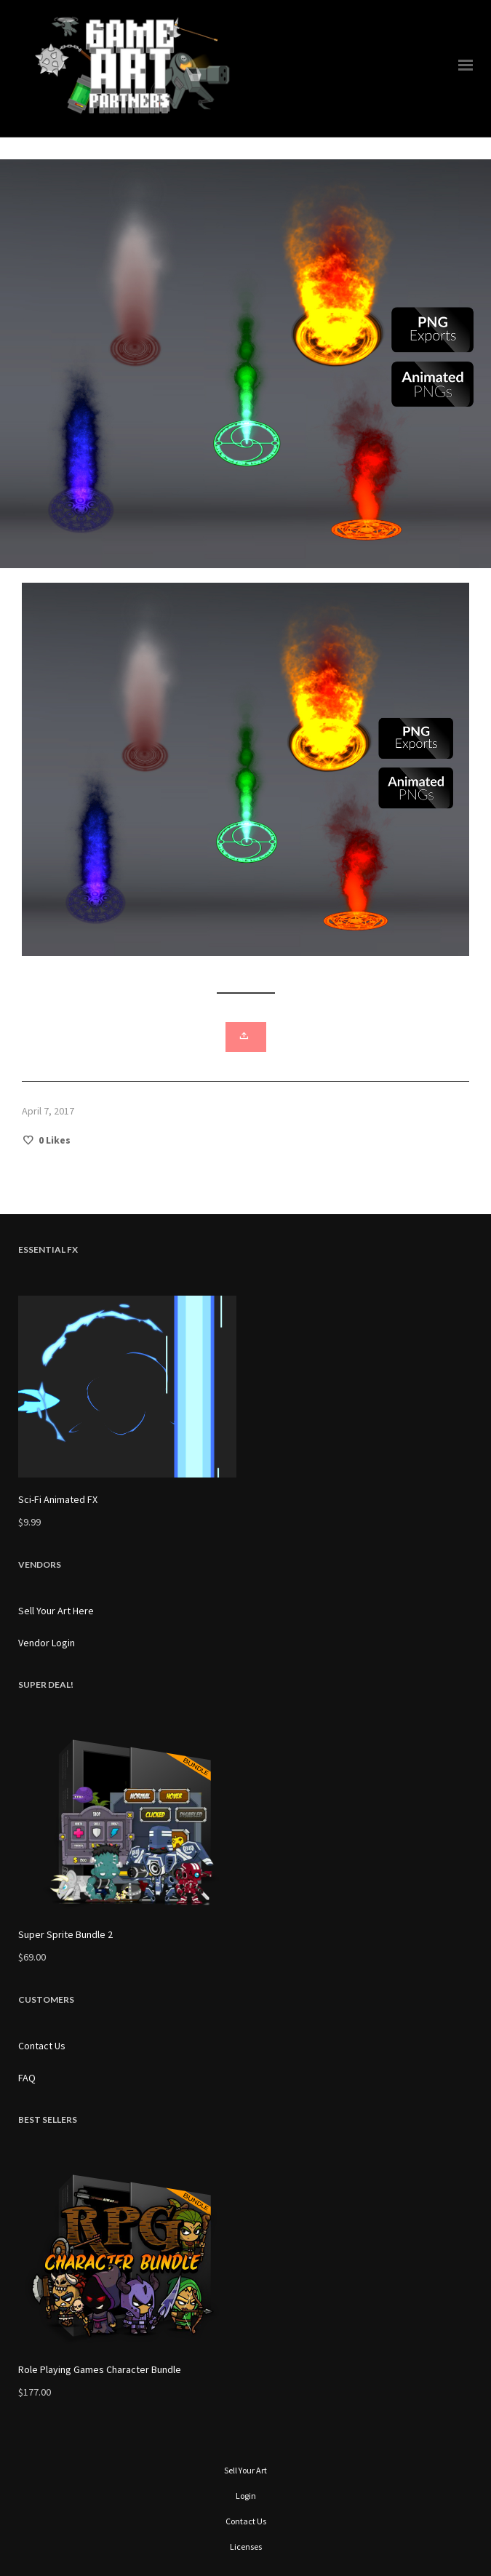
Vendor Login (46, 1642)
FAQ (27, 2077)
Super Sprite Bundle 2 (65, 1934)
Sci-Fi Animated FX (57, 1499)
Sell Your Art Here (56, 1610)
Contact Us (41, 2045)
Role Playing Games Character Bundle (99, 2369)
